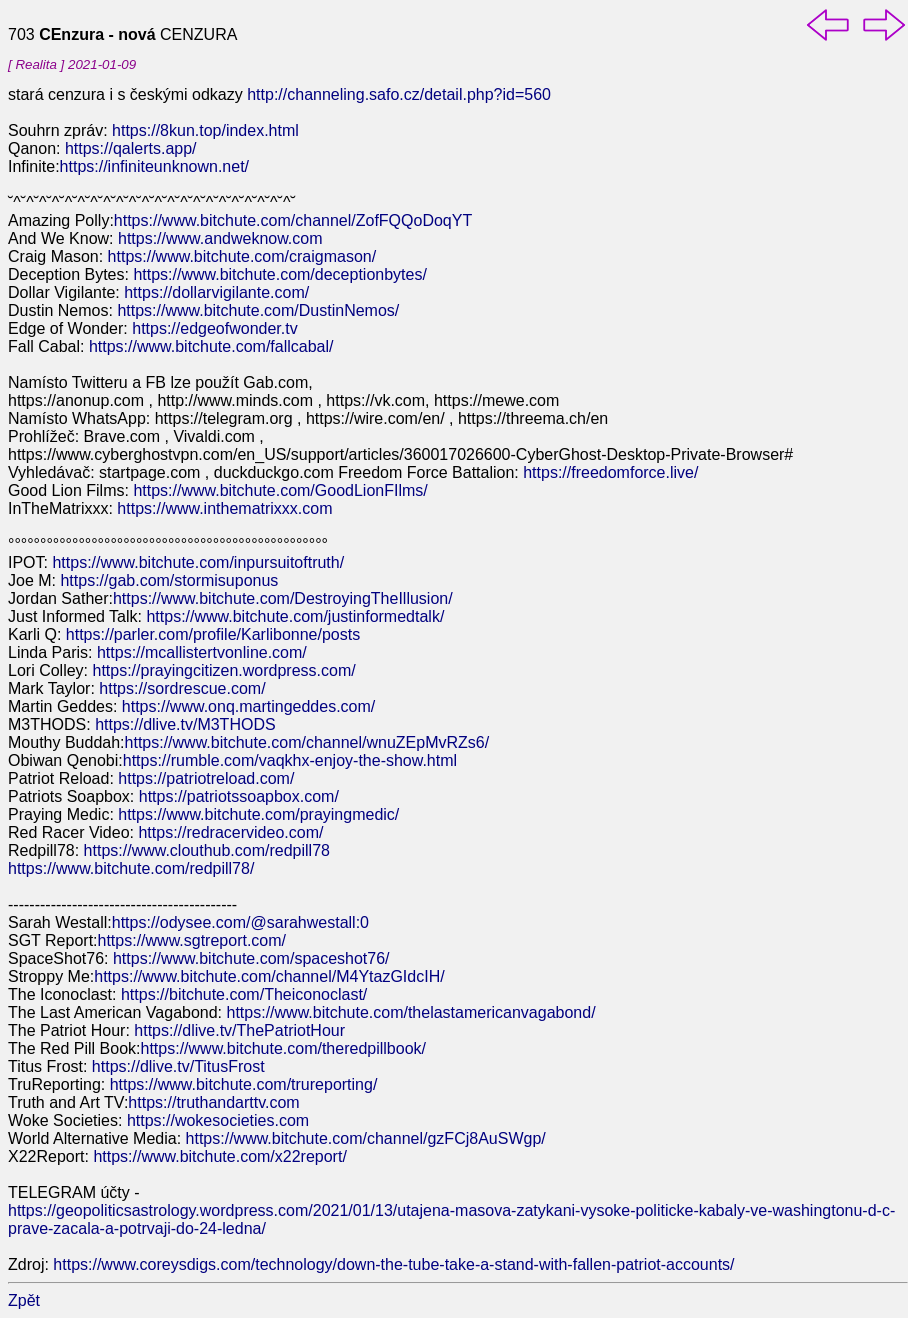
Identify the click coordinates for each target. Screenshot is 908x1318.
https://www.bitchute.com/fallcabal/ (211, 346)
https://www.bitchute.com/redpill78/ (131, 868)
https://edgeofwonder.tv (214, 328)
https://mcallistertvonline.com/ (202, 652)
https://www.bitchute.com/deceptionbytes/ (279, 274)
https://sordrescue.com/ (182, 688)
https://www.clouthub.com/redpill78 (207, 850)
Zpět (24, 1300)
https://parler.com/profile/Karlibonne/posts (213, 634)
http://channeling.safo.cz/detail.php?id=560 (399, 94)
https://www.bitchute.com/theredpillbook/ (283, 1048)
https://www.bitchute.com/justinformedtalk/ (295, 616)
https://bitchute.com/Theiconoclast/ (244, 994)
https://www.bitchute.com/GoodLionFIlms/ (280, 490)
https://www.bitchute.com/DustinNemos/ (258, 310)
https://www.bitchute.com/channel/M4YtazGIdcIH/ (269, 976)
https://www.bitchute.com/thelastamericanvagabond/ (411, 1012)
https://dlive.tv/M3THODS (185, 724)
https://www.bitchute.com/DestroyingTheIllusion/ (283, 598)
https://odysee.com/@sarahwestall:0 (240, 922)
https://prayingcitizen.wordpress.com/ (223, 670)
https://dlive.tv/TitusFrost (178, 1066)
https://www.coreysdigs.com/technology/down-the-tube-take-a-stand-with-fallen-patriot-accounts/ (393, 1264)
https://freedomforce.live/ (610, 472)
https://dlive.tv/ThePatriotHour (239, 1030)
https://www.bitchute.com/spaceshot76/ (251, 958)
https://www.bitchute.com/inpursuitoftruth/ (198, 562)
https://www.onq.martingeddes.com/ (248, 706)
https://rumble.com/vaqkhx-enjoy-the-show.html (290, 760)
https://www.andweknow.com (220, 238)
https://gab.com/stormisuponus (169, 580)
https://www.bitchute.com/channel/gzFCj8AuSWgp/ (366, 1138)
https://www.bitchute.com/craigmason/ (242, 256)
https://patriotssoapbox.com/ (239, 796)
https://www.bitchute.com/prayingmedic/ (258, 814)
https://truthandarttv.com (213, 1102)
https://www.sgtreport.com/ (192, 940)
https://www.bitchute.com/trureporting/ (244, 1084)
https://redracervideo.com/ (230, 832)
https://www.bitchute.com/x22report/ (219, 1156)
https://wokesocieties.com (218, 1120)
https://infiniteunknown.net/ (154, 166)
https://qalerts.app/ (128, 148)
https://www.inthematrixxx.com (224, 508)
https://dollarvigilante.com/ (216, 292)
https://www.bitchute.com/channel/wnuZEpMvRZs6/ (307, 742)
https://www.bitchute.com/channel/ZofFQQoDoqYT (293, 220)
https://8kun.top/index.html (205, 130)
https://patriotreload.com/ (206, 778)
